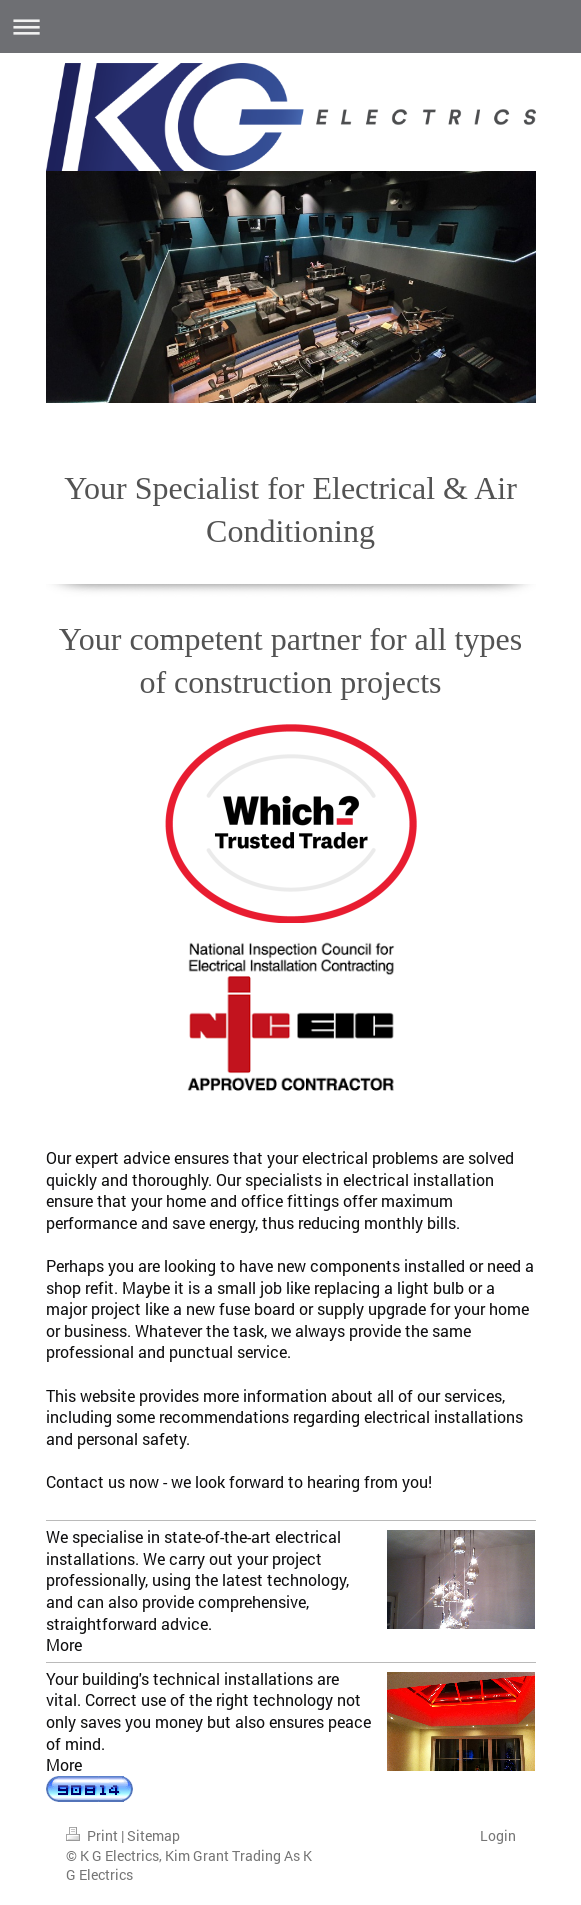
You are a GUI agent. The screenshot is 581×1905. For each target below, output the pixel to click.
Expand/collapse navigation (290, 26)
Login (498, 1835)
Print (93, 1835)
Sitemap (153, 1835)
